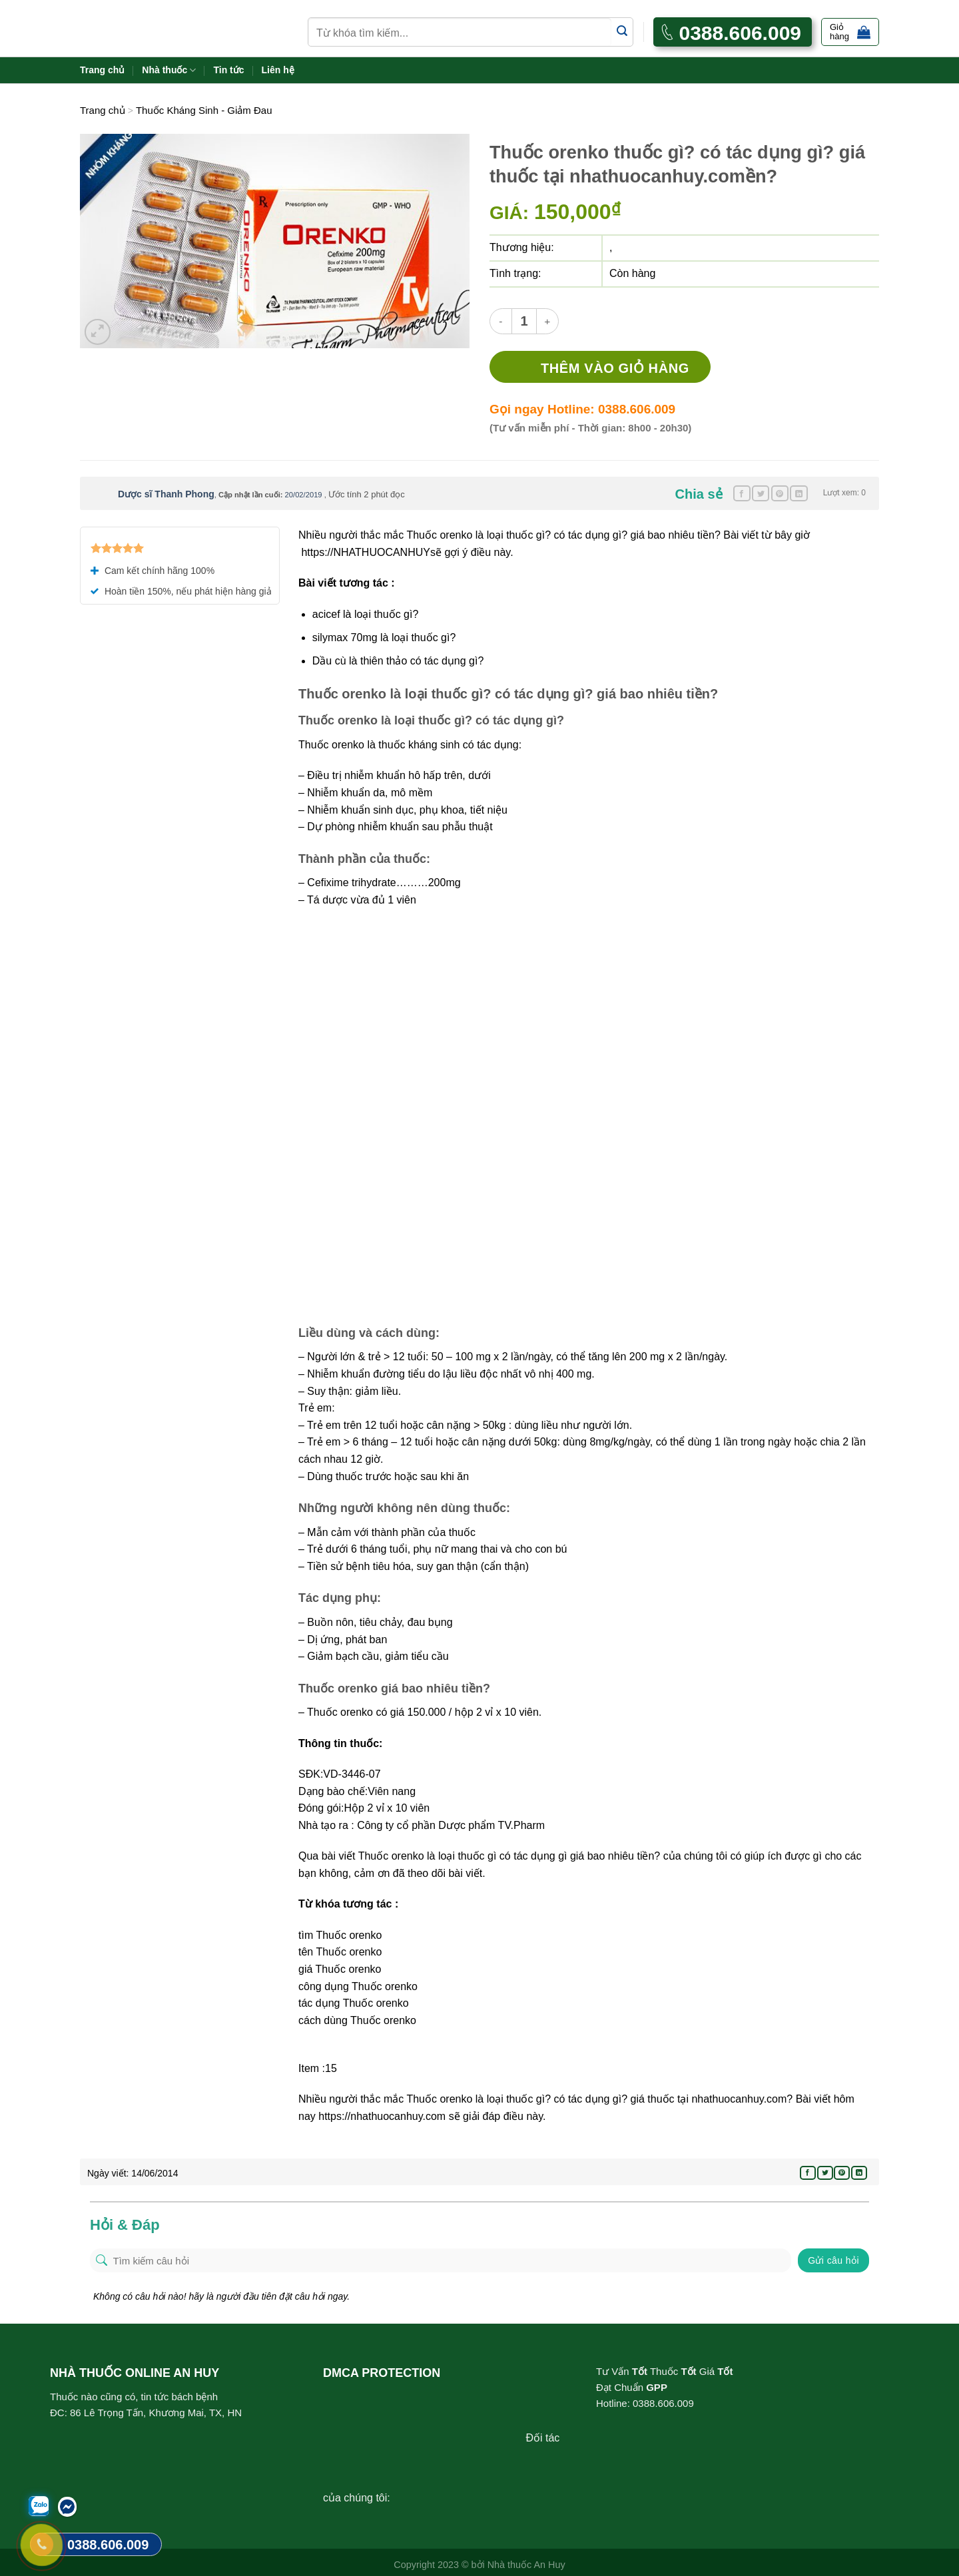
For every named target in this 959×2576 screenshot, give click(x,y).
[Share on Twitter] (760, 493)
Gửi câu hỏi (833, 2260)
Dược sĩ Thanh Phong (166, 494)
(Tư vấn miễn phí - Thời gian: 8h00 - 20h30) (590, 427)
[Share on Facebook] (742, 493)
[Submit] (622, 32)
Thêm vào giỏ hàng (615, 368)
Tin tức (228, 70)
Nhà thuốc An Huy (526, 2564)
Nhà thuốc (169, 70)
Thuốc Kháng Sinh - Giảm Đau (204, 110)
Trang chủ (102, 70)
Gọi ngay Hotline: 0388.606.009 (582, 409)
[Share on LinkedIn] (798, 493)
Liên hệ (278, 70)
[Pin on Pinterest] (780, 493)
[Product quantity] (524, 321)
